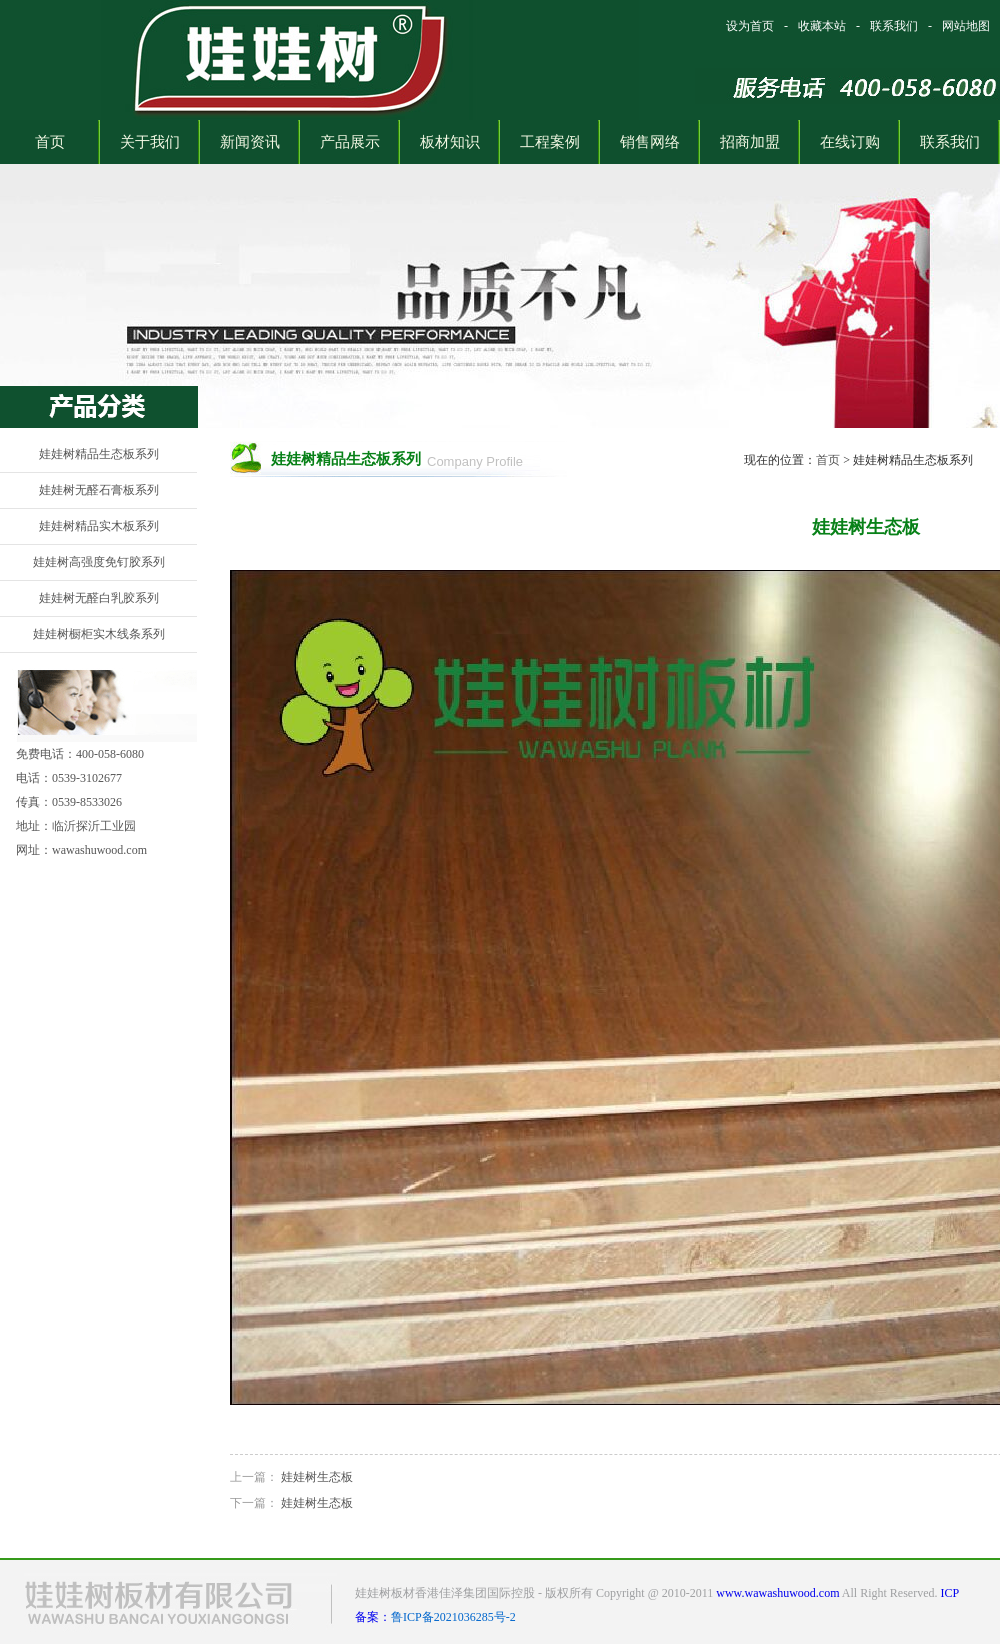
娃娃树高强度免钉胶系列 (99, 562)
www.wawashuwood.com (777, 1593)
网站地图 (966, 26)
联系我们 (894, 26)
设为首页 (750, 26)
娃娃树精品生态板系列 (99, 454)
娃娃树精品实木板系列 (99, 526)
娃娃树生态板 (317, 1477)
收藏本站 (822, 26)
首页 (828, 460)
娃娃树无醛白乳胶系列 (99, 598)
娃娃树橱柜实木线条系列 (99, 634)
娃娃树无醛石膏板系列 (99, 490)
